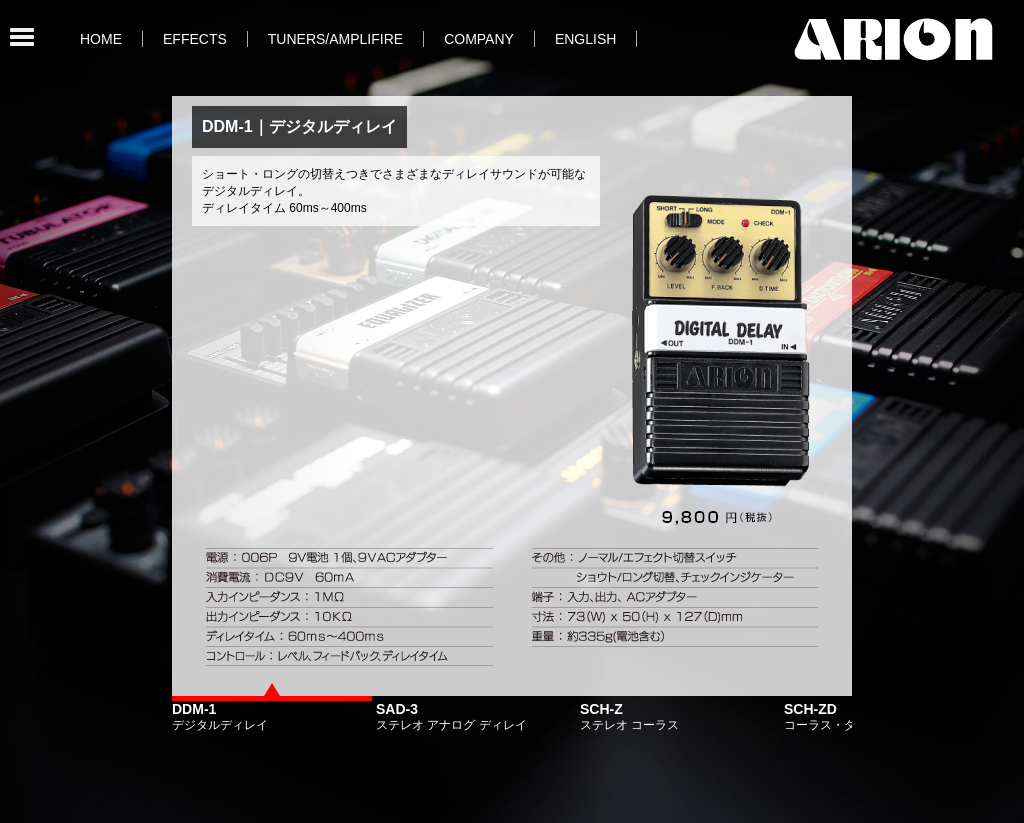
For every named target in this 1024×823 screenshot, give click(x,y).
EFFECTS (195, 39)
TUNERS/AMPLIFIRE (335, 39)
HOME (101, 39)
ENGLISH (585, 39)
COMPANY (479, 39)
